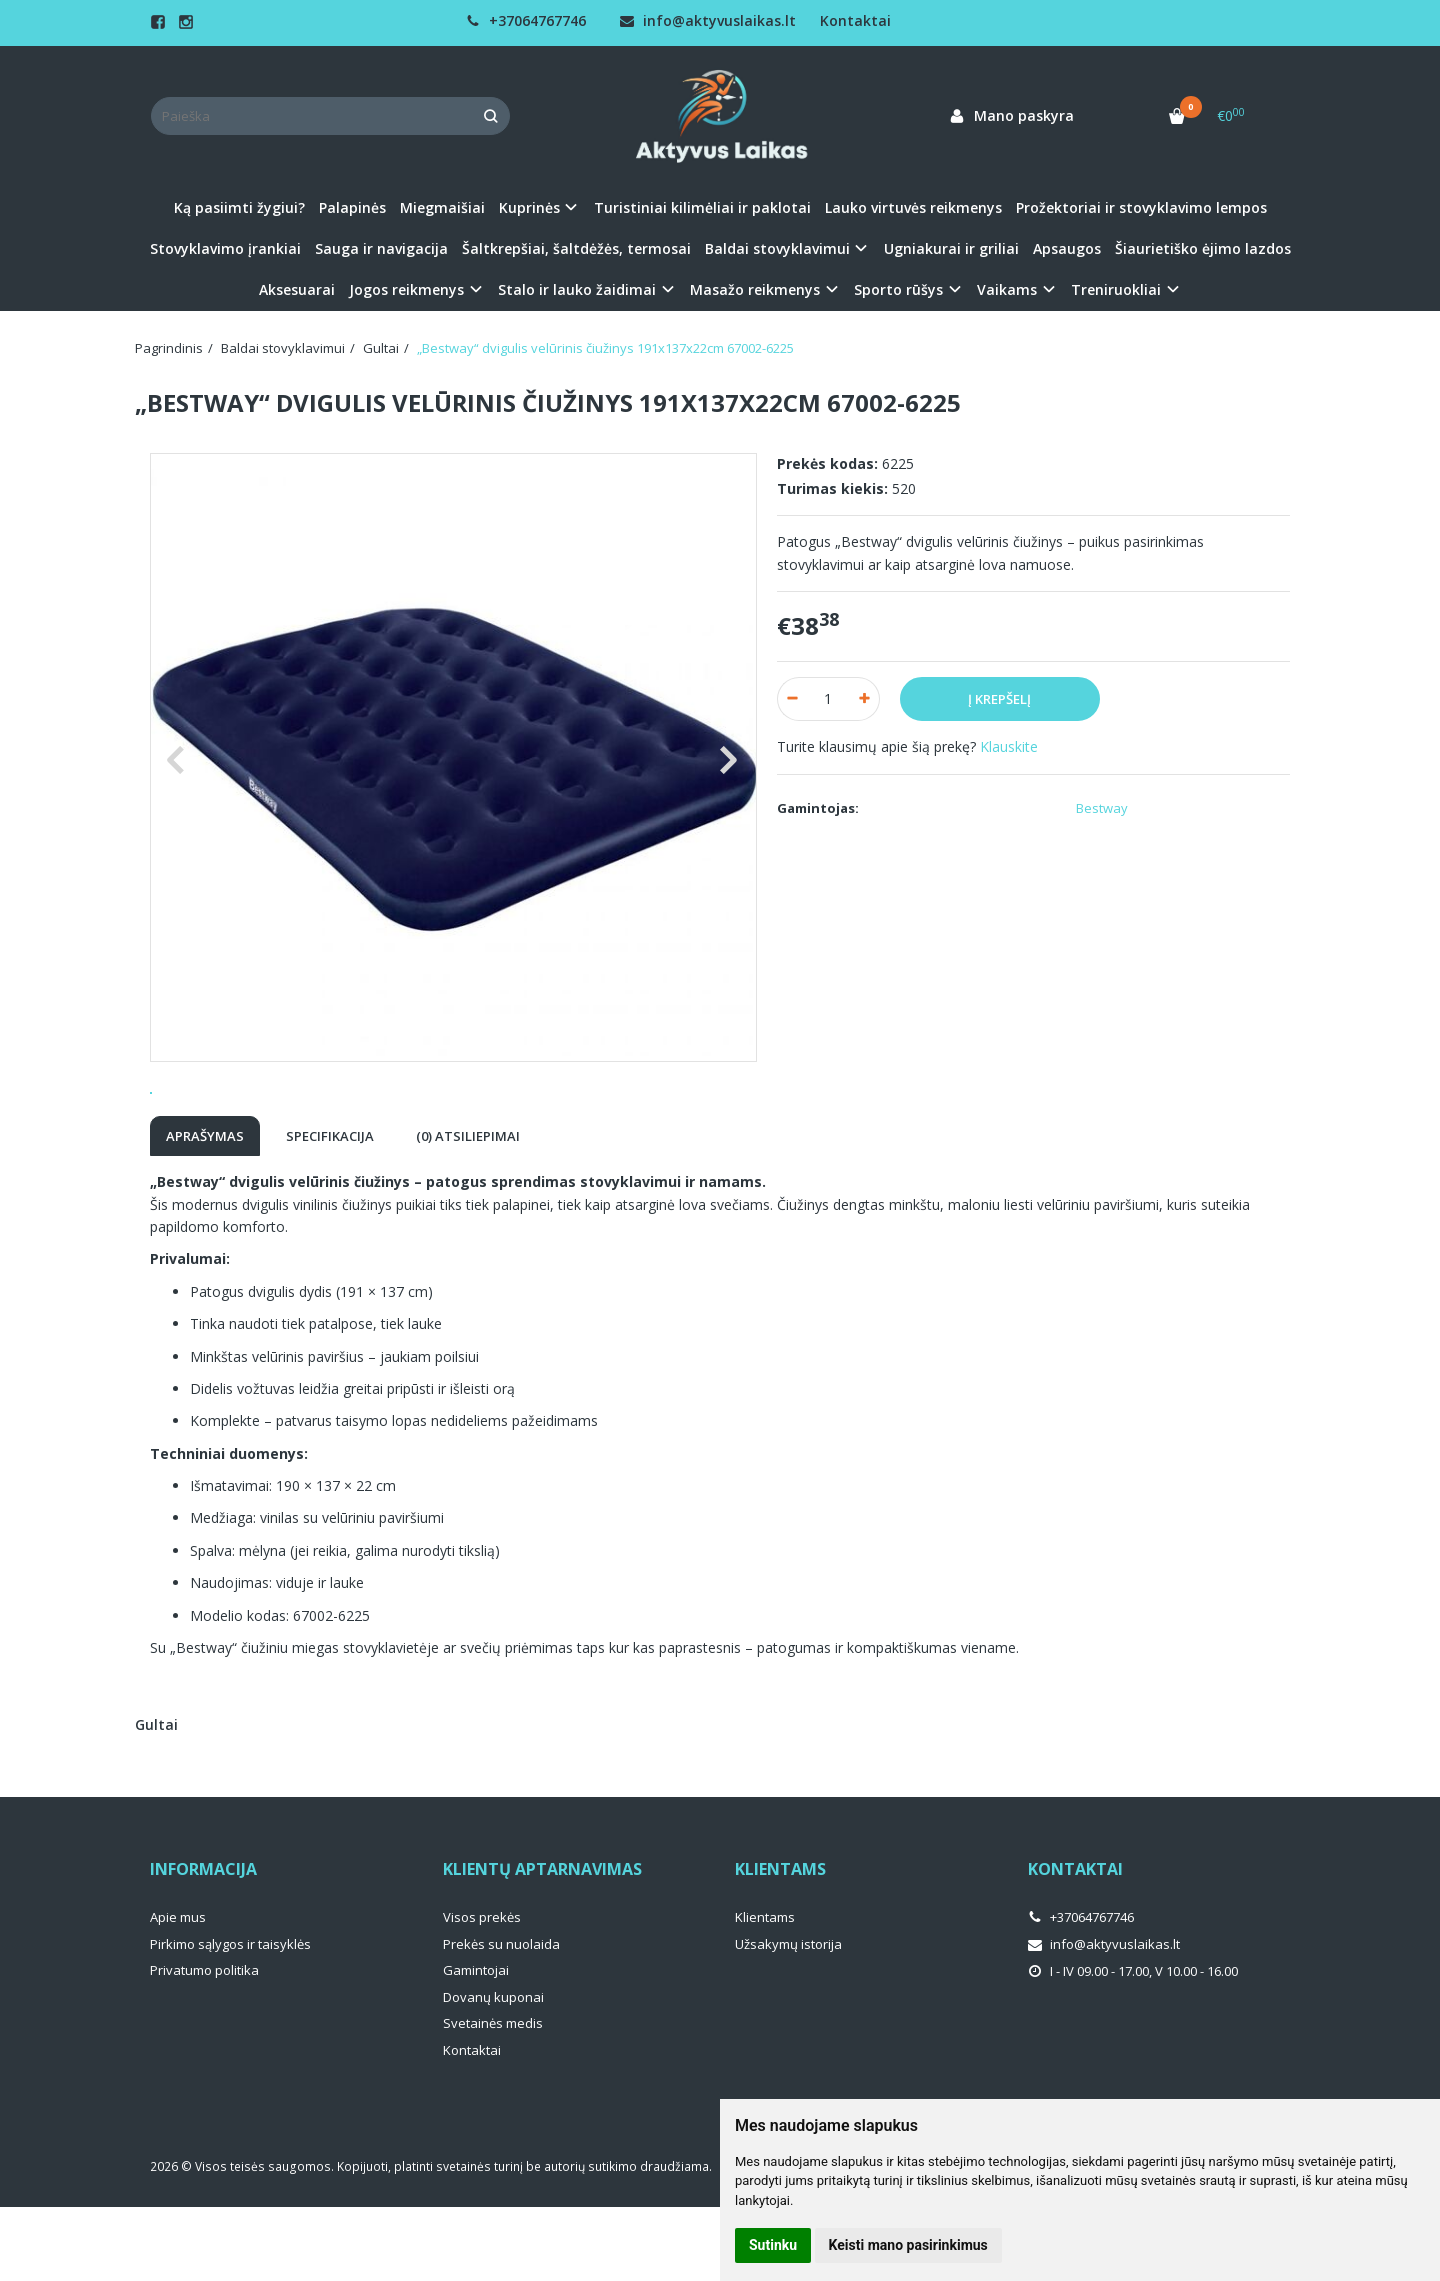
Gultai (156, 1798)
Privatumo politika (204, 2044)
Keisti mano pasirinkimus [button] (908, 2245)
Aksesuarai (297, 289)
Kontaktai (855, 20)
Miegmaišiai (442, 207)
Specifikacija (330, 1210)
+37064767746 (526, 20)
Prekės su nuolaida (501, 2018)
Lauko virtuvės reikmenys (913, 207)
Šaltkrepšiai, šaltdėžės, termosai (576, 248)
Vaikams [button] (1007, 289)
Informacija (203, 1943)
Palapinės (352, 207)
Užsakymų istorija (788, 2018)
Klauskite (1009, 746)
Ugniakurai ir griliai (951, 248)
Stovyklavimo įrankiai (225, 248)
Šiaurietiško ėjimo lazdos (1203, 248)
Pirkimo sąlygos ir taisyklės (230, 2018)
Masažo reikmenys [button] (755, 289)
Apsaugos (1067, 248)
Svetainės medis (493, 2097)
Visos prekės (482, 1991)
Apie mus (178, 1991)
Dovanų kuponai (493, 2071)
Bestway (1102, 808)
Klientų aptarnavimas (542, 1943)
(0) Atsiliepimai (468, 1210)
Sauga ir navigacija (381, 248)
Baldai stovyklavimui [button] (777, 248)
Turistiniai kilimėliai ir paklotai (702, 207)
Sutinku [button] (773, 2245)
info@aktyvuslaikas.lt (708, 20)
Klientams (780, 1943)
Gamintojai (476, 2044)
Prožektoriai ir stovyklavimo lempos (1141, 207)
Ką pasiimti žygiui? (239, 207)
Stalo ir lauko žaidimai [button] (577, 289)
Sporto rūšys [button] (898, 289)
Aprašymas (205, 1210)
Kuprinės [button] (529, 207)
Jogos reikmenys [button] (406, 289)
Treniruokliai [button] (1116, 289)
